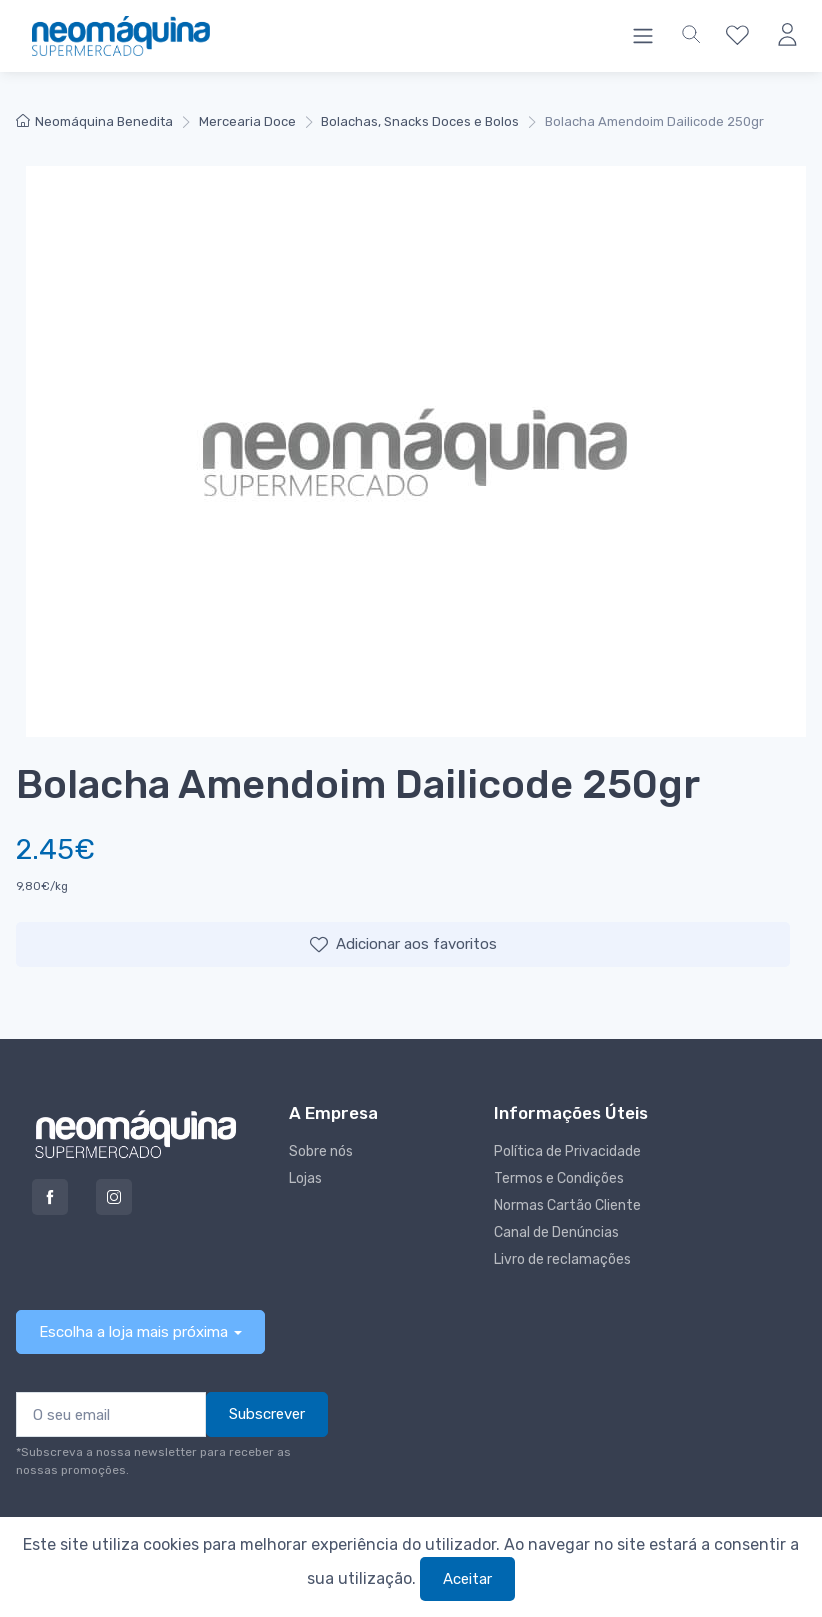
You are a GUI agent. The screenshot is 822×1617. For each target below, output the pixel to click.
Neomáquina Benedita (94, 121)
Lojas (305, 1178)
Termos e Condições (559, 1178)
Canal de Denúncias (556, 1232)
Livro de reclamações (562, 1259)
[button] (691, 36)
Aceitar (467, 1579)
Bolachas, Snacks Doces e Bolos (420, 121)
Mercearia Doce (247, 121)
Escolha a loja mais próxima (133, 1332)
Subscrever (267, 1414)
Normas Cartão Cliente (567, 1205)
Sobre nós (321, 1151)
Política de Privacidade (567, 1151)
